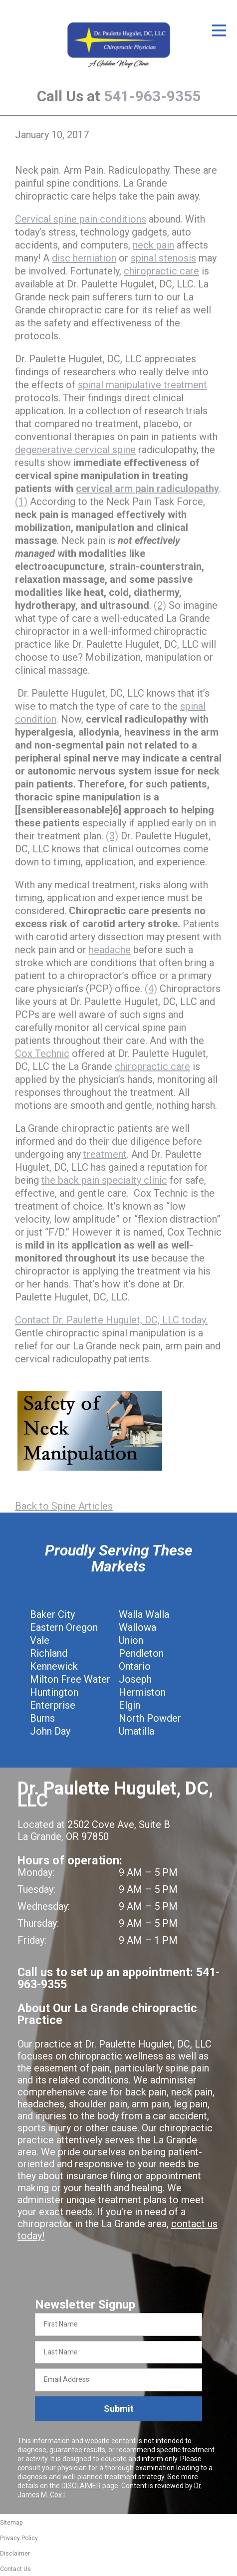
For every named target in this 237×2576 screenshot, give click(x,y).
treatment (105, 1154)
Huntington (54, 1692)
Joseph (135, 1679)
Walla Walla (144, 1614)
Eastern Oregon (64, 1627)
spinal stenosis (163, 258)
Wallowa (137, 1627)
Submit (119, 2408)
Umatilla (136, 1731)
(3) (112, 836)
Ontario (135, 1666)
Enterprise (52, 1705)
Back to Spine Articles (64, 1506)
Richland (48, 1653)
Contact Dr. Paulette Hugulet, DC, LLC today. (111, 1320)
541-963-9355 (152, 96)
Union (131, 1640)
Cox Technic (42, 1053)
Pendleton (141, 1653)
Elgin (129, 1705)
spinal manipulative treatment (142, 385)
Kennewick (54, 1666)
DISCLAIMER (81, 2486)
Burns (42, 1718)
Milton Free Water (70, 1679)
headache (110, 950)
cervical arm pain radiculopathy (147, 489)
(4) (151, 989)
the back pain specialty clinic (104, 1180)
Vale (39, 1640)
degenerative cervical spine (75, 450)
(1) (21, 502)
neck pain (153, 245)
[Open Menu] (219, 30)
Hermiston (142, 1692)
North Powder (150, 1718)
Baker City (52, 1614)
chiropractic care (161, 271)
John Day (50, 1731)
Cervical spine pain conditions (80, 219)
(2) (160, 605)
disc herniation (84, 258)
